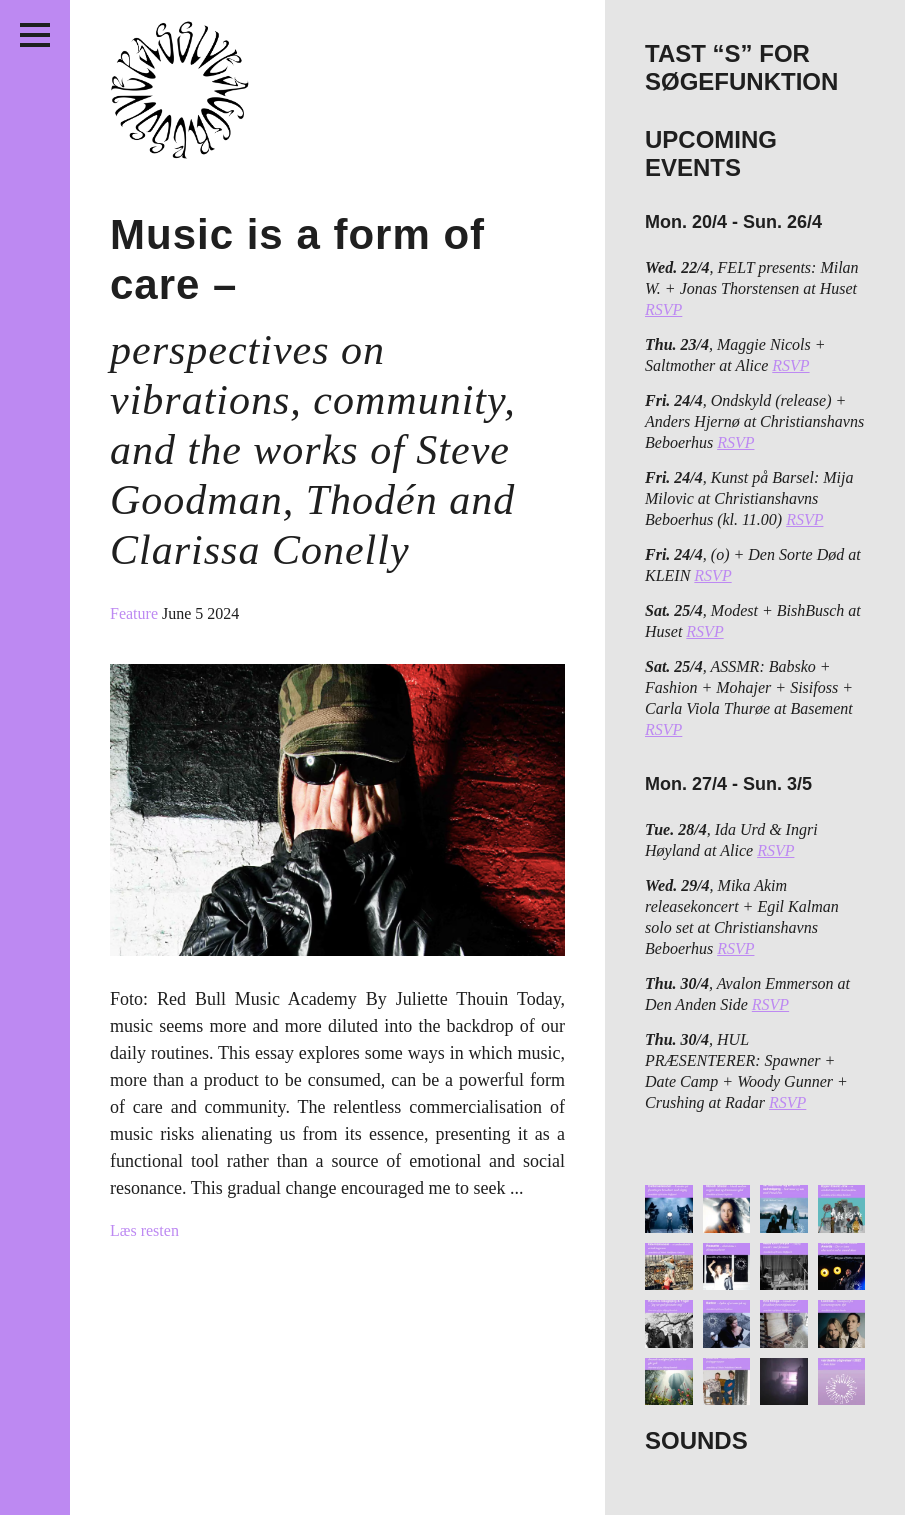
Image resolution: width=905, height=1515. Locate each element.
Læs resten (144, 1230)
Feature (136, 613)
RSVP (663, 309)
